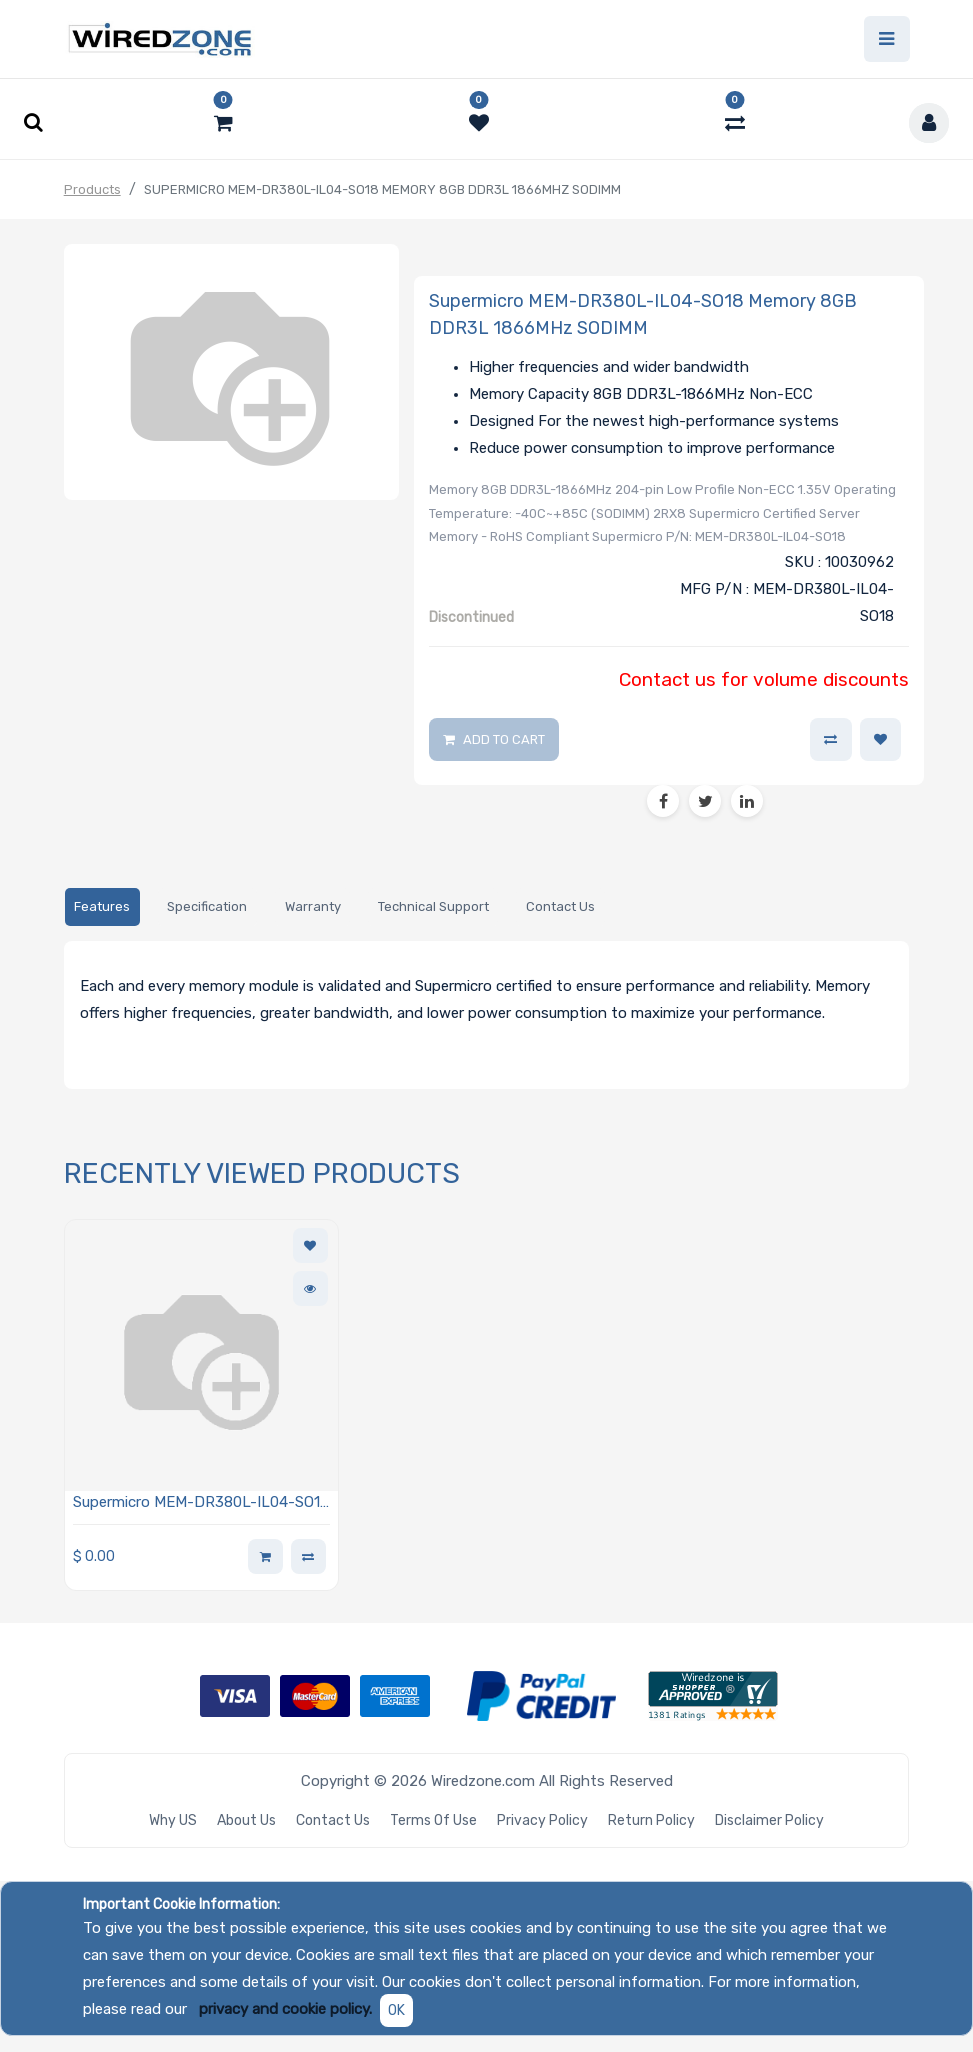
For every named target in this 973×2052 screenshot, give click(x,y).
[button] (881, 740)
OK (396, 2010)
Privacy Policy (542, 1820)
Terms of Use (433, 1820)
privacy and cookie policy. (285, 2009)
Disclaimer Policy (769, 1820)
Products (92, 189)
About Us (246, 1820)
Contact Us (333, 1820)
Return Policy (651, 1820)
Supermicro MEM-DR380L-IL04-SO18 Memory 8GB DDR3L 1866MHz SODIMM (201, 1504)
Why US (173, 1820)
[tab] (102, 907)
